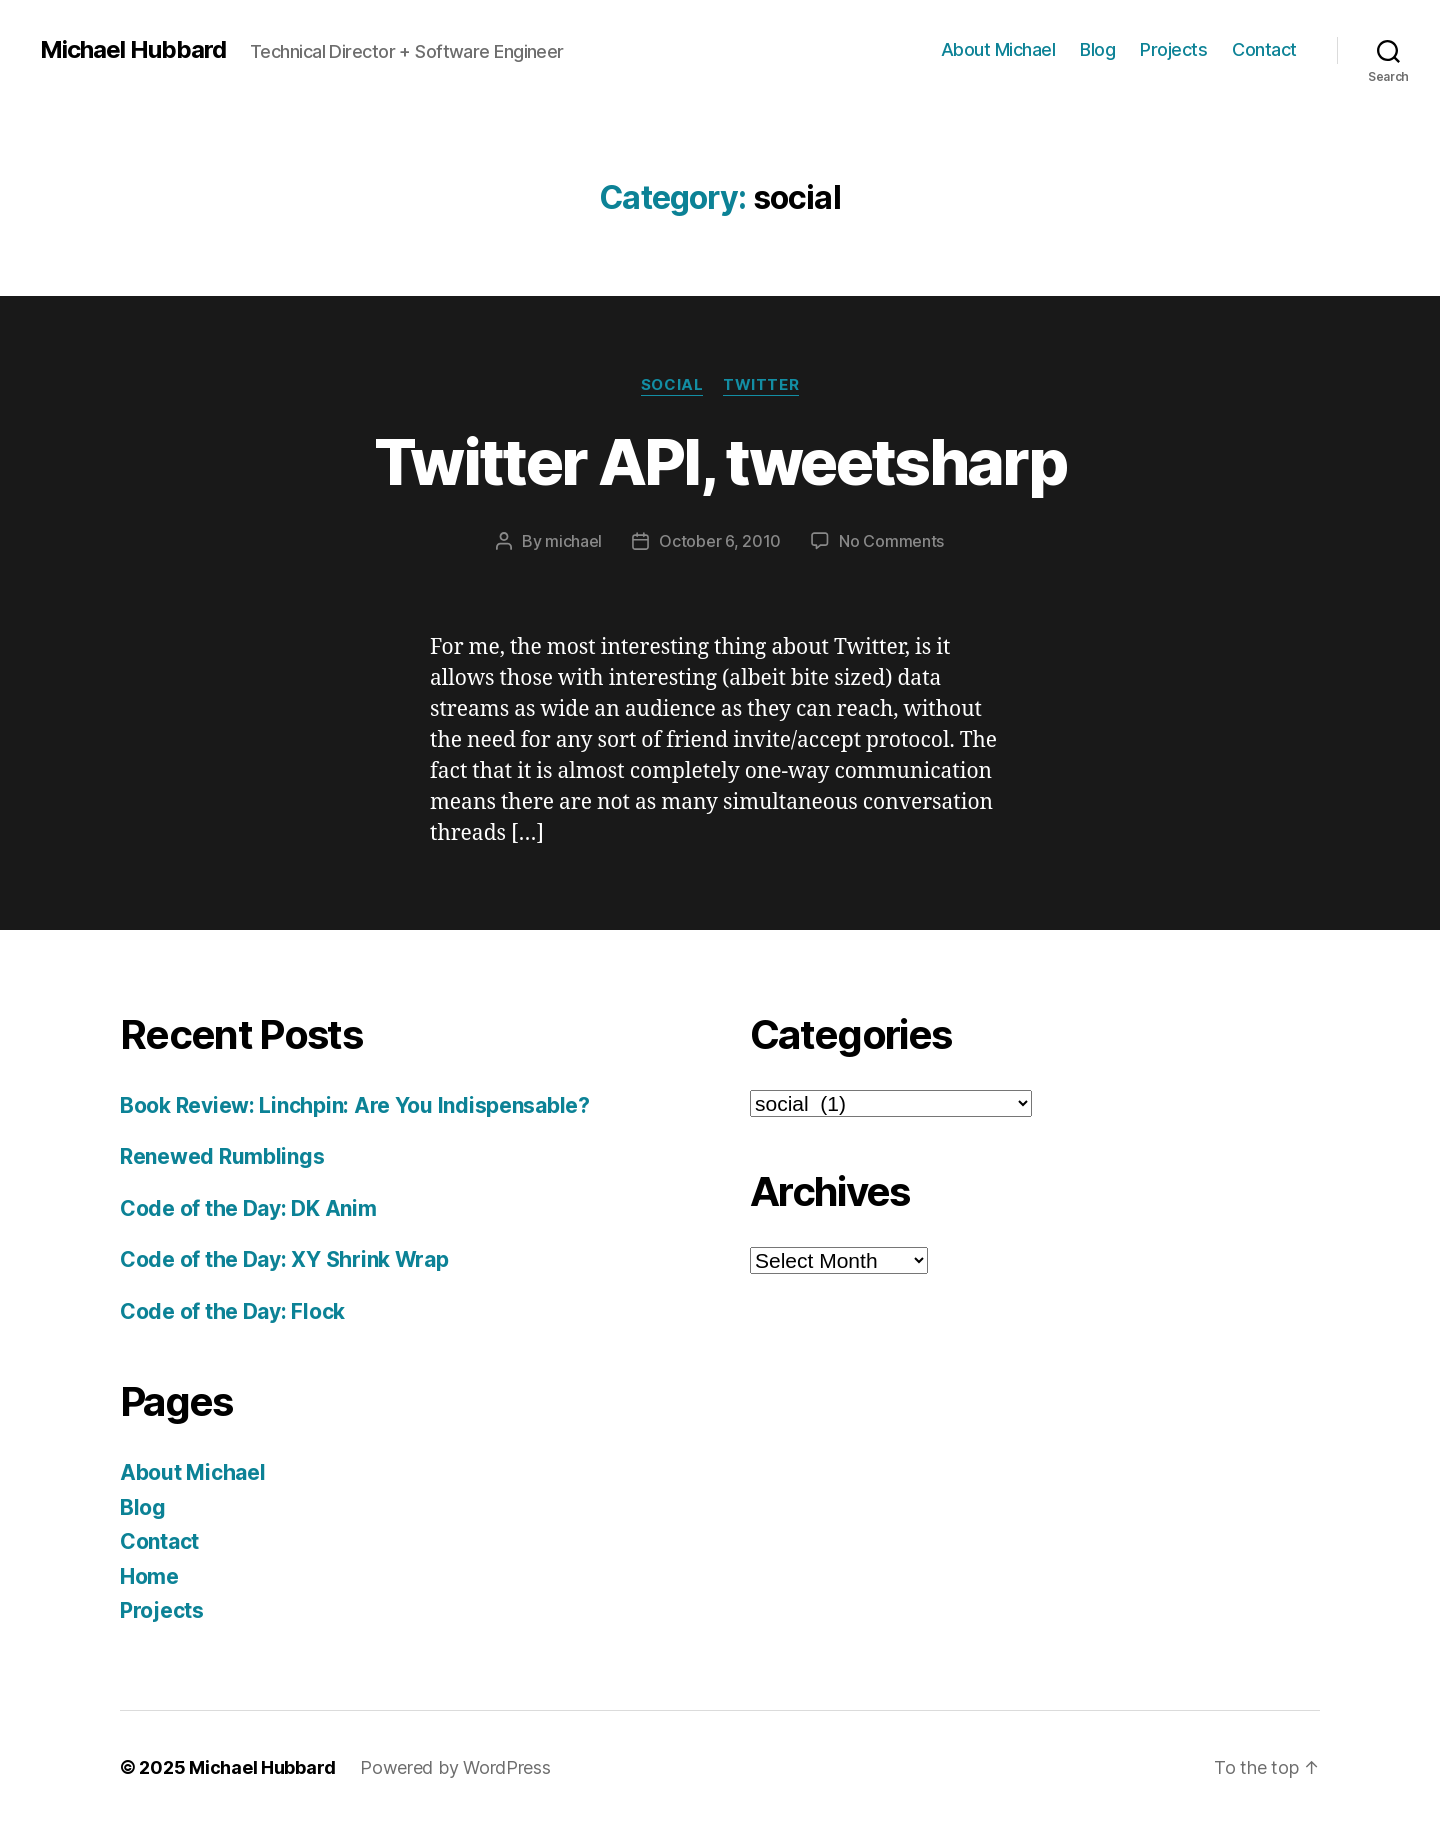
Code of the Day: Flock (232, 1311)
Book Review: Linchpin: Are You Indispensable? (355, 1105)
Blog (1097, 49)
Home (149, 1576)
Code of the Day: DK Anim (248, 1208)
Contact (1264, 49)
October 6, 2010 (720, 541)
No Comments (891, 541)
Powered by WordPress (455, 1767)
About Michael (998, 49)
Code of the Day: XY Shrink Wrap (284, 1259)
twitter (761, 385)
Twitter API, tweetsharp (720, 461)
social (672, 385)
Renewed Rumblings (222, 1156)
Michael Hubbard (133, 50)
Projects (1173, 49)
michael (573, 541)
